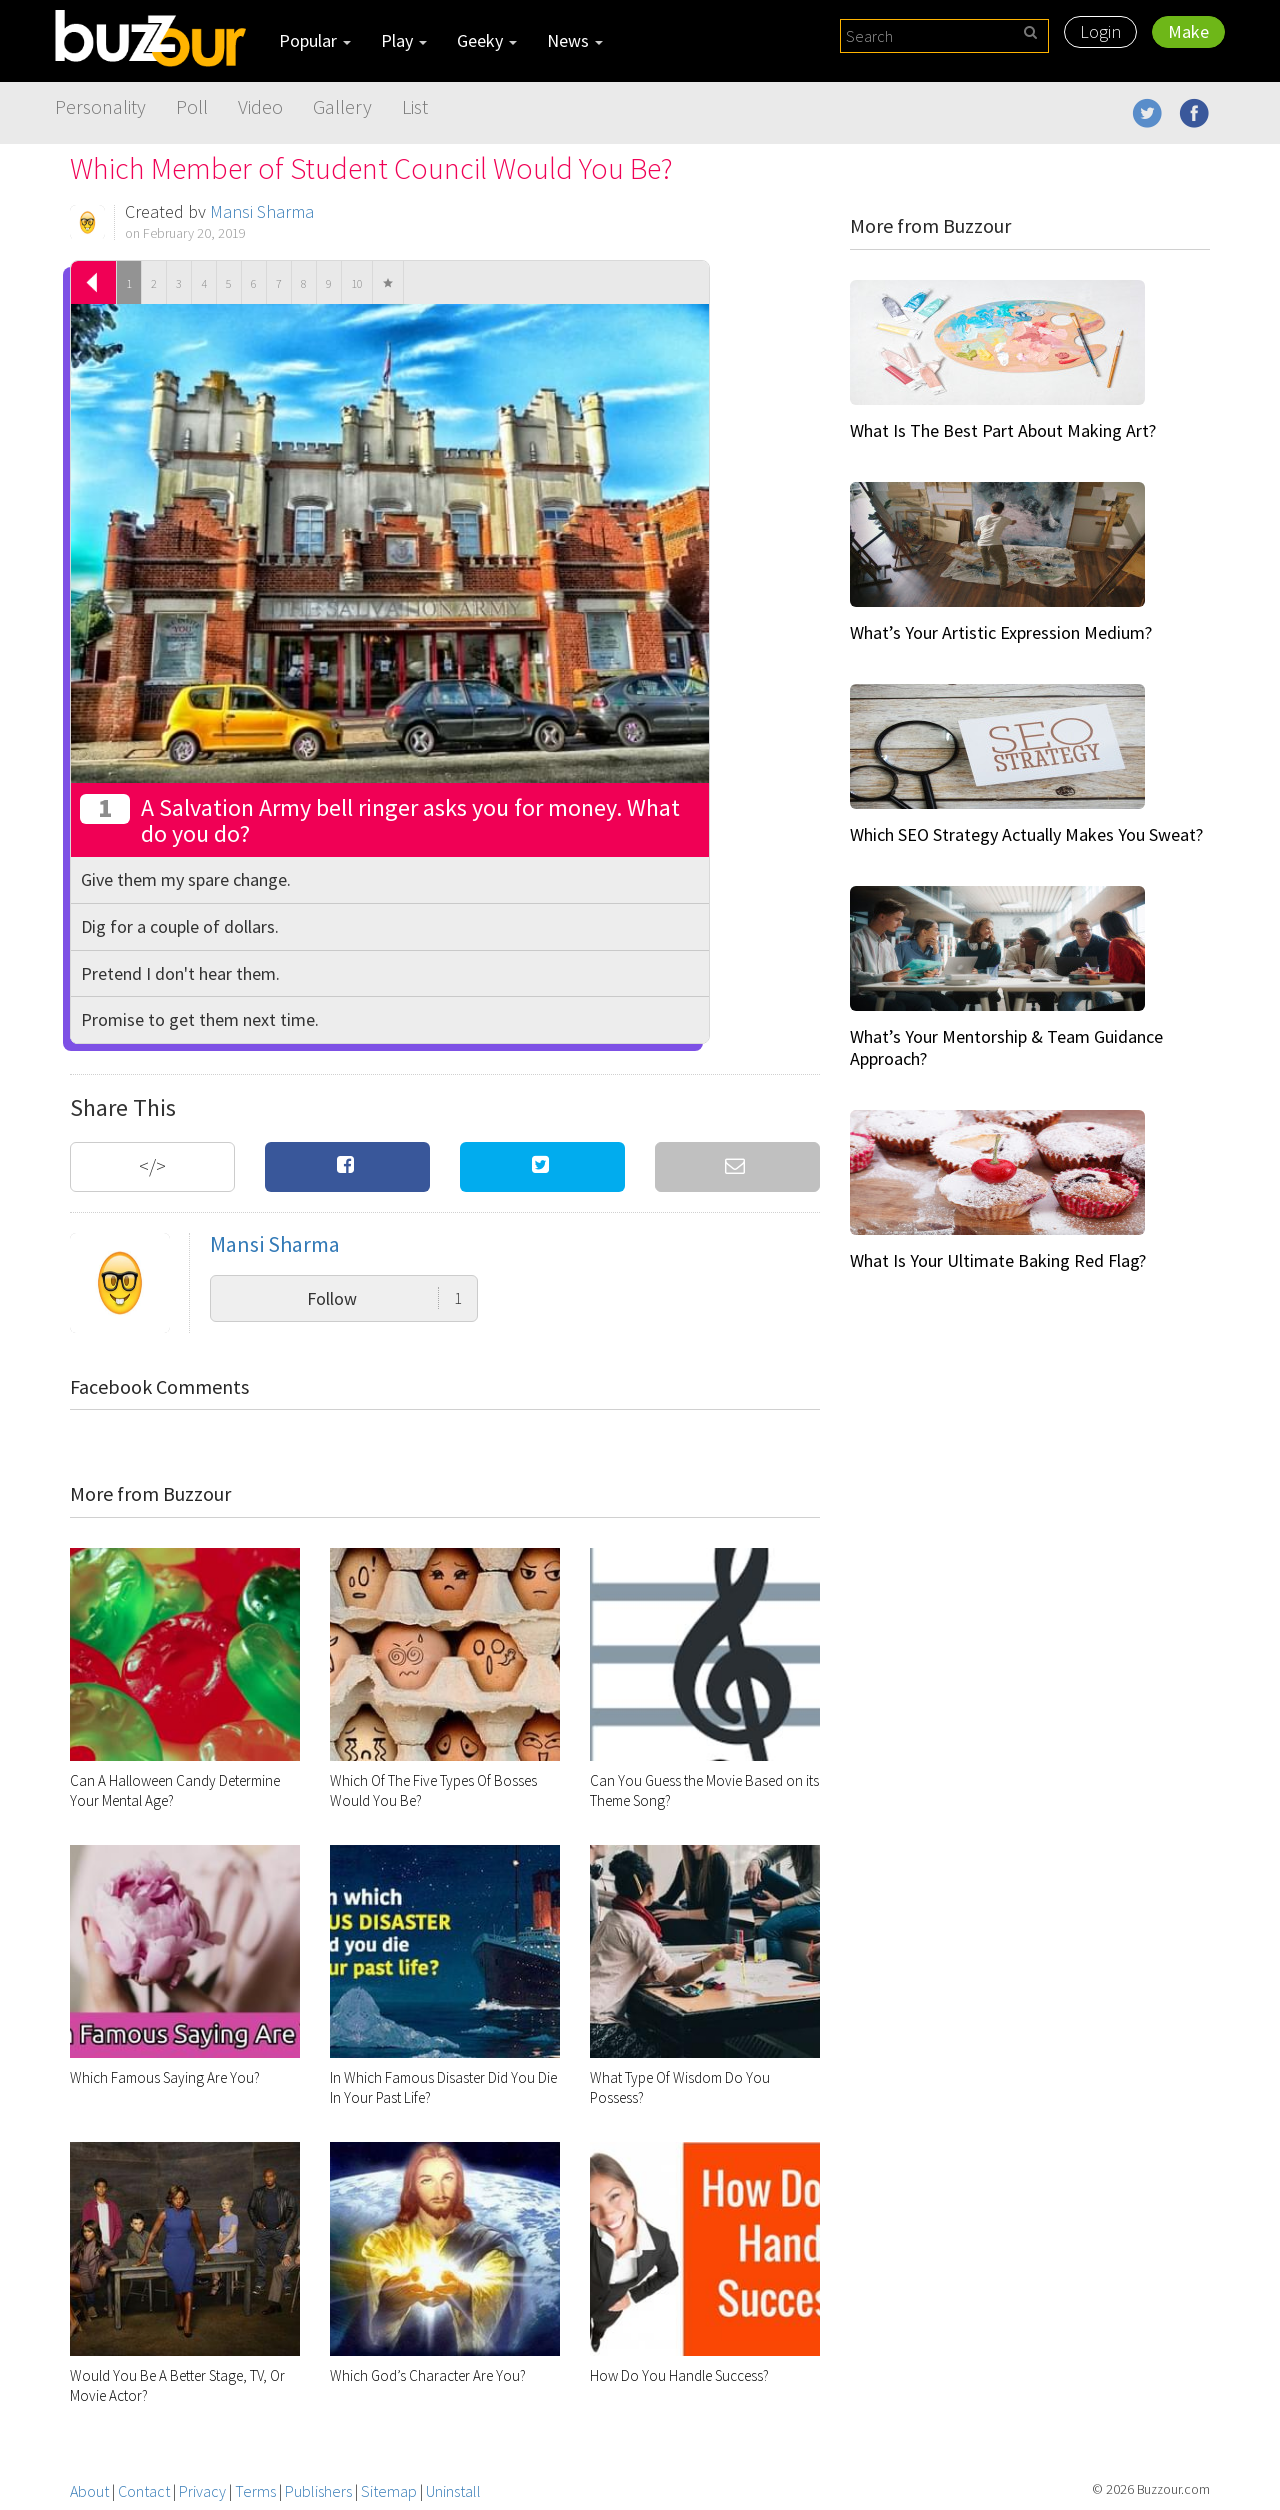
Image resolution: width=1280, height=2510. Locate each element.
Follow (384, 1298)
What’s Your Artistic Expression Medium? (1001, 632)
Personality (100, 106)
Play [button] (404, 40)
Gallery (342, 106)
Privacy (202, 2491)
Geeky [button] (487, 40)
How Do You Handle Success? (679, 2375)
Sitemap (389, 2491)
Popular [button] (315, 40)
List (415, 106)
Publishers (318, 2491)
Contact (144, 2491)
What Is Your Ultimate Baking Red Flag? (998, 1260)
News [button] (575, 40)
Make (1188, 31)
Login (1100, 31)
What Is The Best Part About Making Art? (1003, 430)
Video (260, 106)
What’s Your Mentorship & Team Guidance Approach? (1006, 1047)
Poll (192, 106)
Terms (255, 2491)
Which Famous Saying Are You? (165, 2077)
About (89, 2491)
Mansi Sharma (262, 211)
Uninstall (453, 2491)
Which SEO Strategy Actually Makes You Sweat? (1026, 834)
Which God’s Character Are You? (428, 2375)
